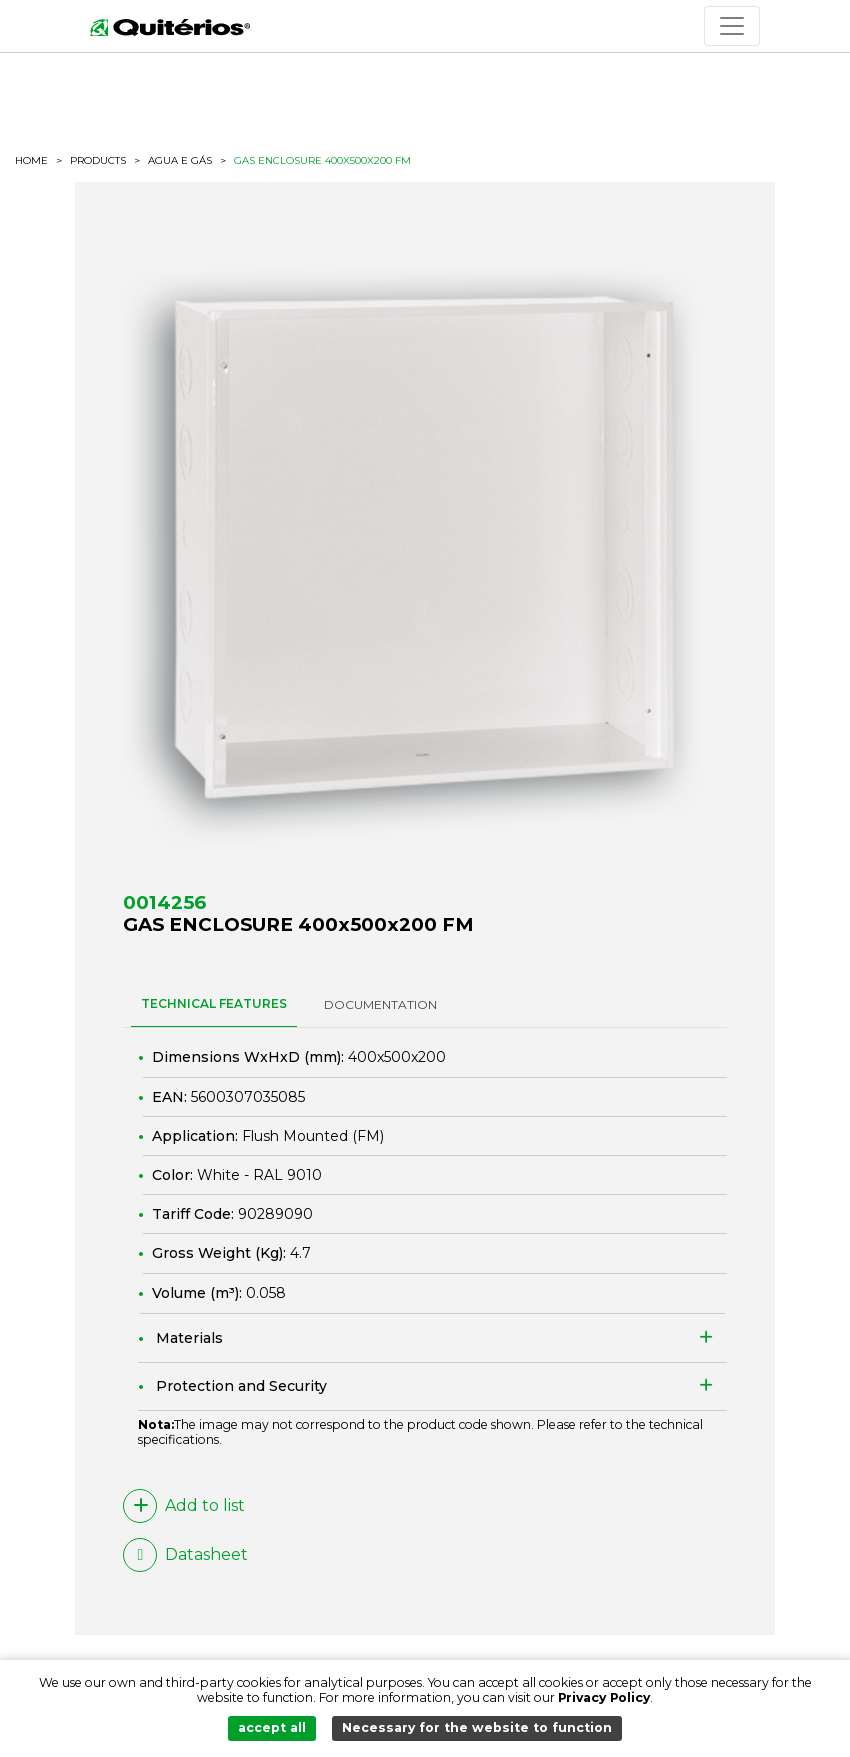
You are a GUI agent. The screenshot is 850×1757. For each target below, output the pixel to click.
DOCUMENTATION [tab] (380, 1004)
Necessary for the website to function (477, 1727)
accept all (272, 1727)
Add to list (184, 1506)
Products (98, 160)
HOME (31, 161)
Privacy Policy (604, 1697)
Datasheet (185, 1555)
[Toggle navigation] (732, 26)
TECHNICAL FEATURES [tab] (214, 1003)
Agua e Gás (180, 161)
